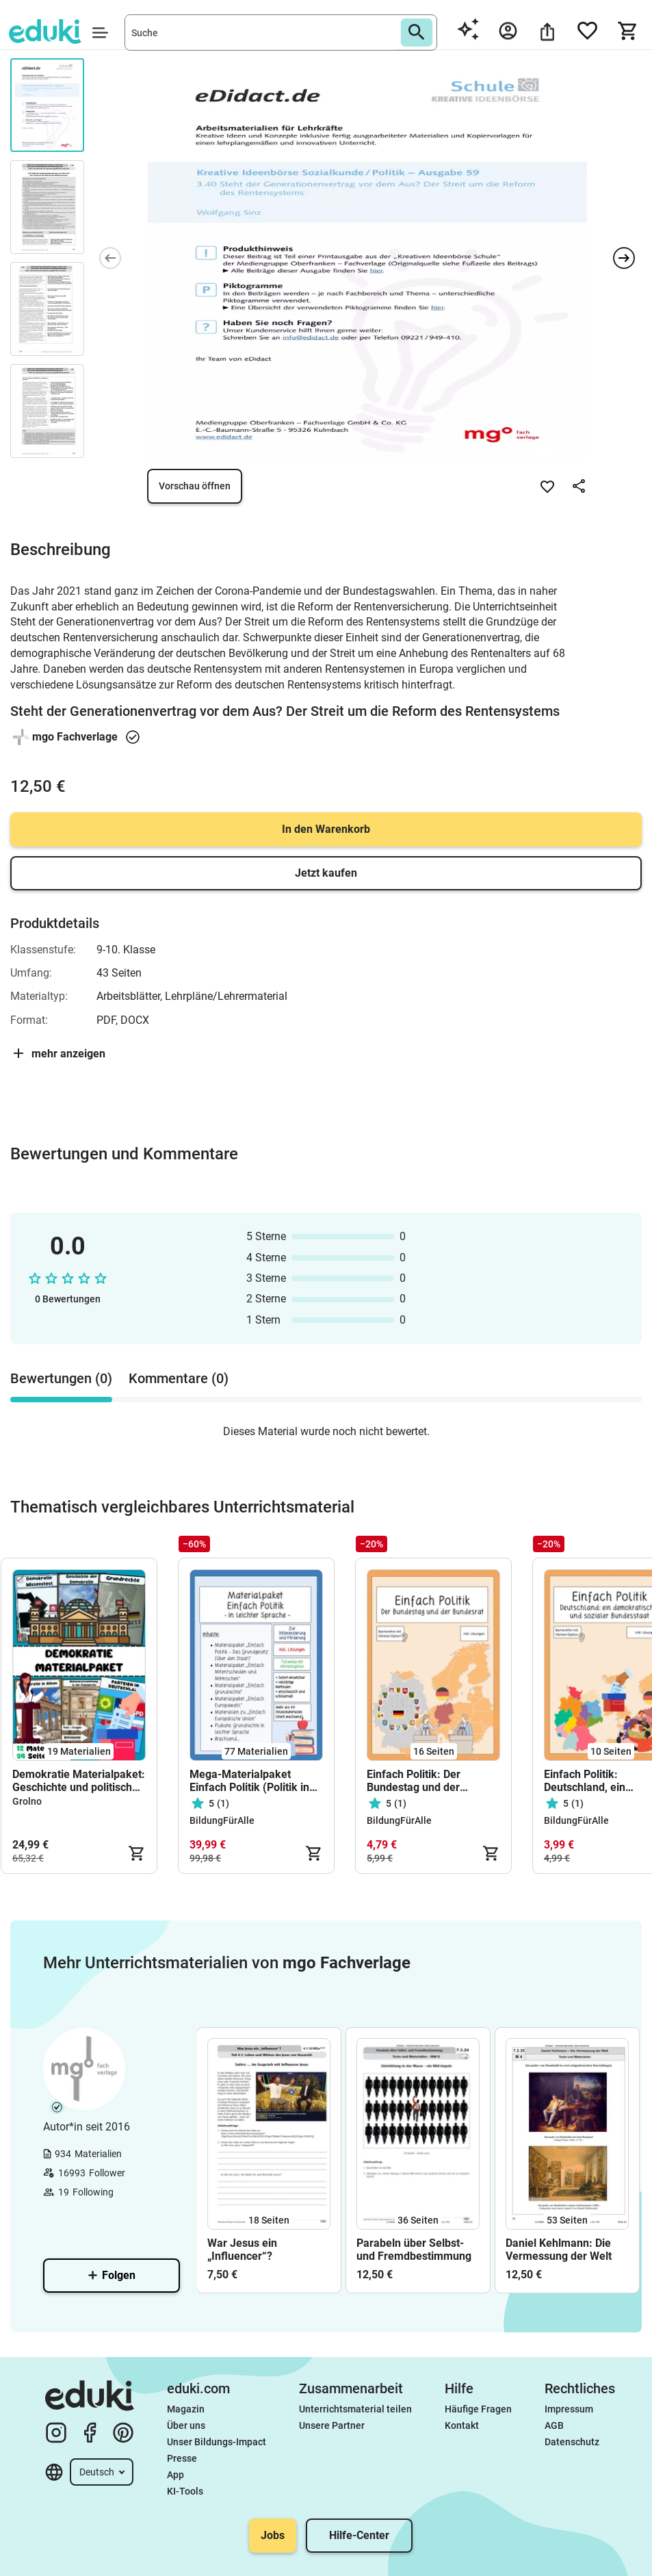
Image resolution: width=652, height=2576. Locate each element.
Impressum (569, 2409)
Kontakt (462, 2425)
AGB (554, 2425)
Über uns (186, 2425)
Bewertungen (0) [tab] (61, 1378)
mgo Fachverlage (75, 736)
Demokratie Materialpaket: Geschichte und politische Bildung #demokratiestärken (78, 1781)
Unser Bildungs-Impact (216, 2441)
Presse (182, 2458)
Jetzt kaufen (326, 872)
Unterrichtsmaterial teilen (355, 2409)
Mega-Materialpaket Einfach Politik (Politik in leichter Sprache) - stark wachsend (249, 1781)
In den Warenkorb (326, 829)
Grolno (27, 1801)
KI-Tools (185, 2491)
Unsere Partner (332, 2425)
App (175, 2474)
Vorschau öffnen (195, 485)
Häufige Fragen (478, 2409)
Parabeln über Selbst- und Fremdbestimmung (413, 2250)
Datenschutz (572, 2441)
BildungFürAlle (222, 1820)
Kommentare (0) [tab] (179, 1378)
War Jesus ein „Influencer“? (242, 2250)
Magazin (186, 2409)
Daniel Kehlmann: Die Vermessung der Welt (559, 2250)
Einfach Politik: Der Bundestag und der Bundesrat (413, 1781)
